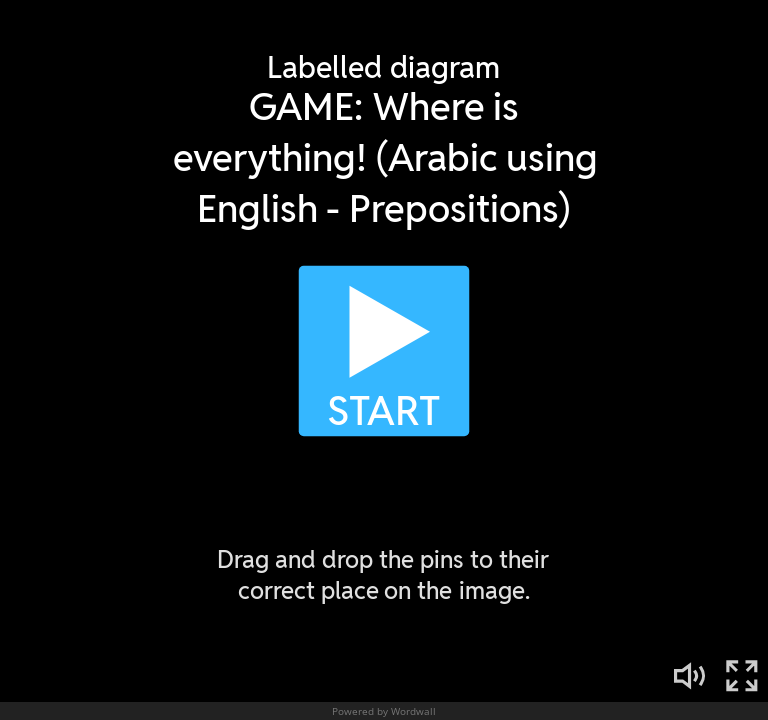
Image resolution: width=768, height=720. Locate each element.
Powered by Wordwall (384, 711)
